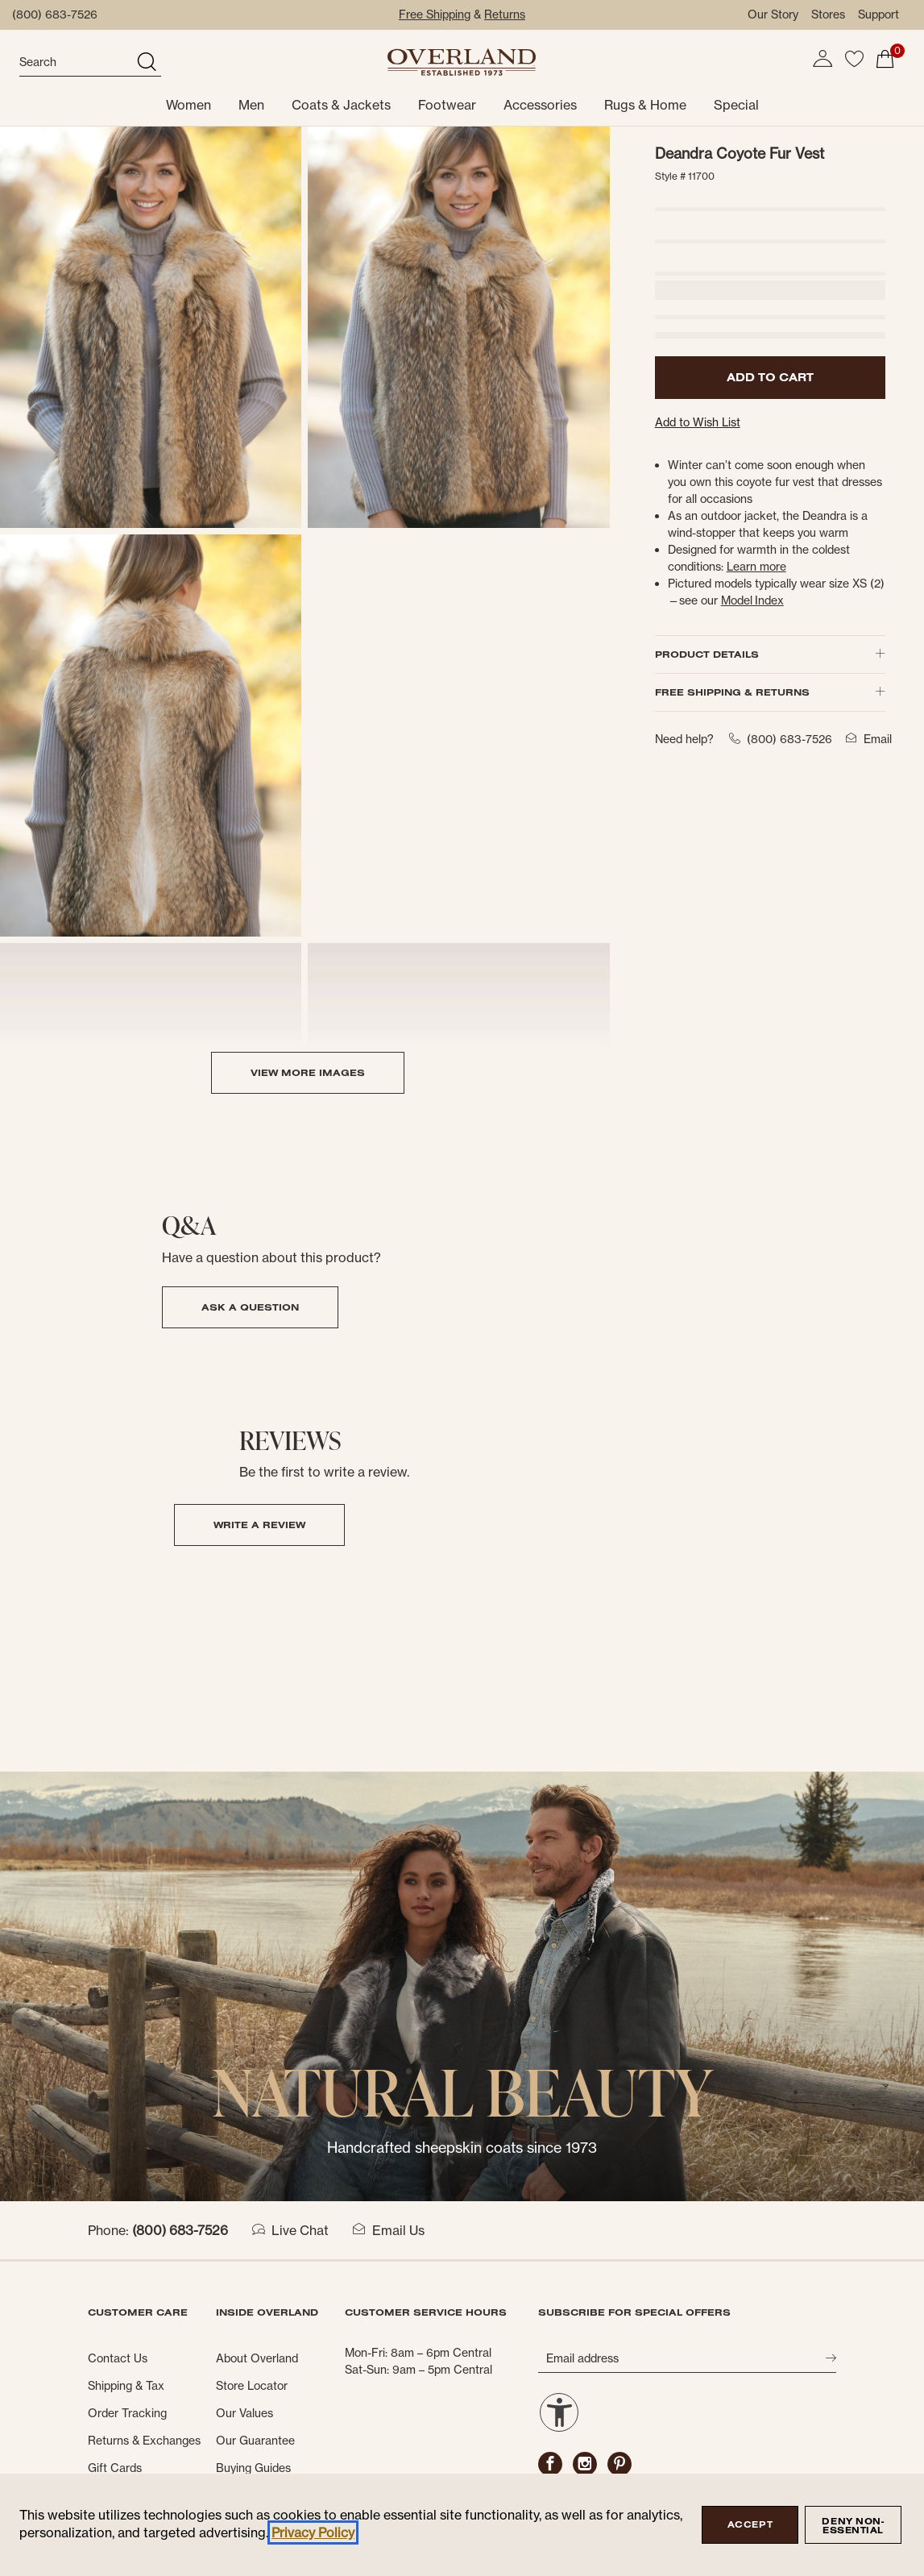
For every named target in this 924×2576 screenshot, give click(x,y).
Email (865, 739)
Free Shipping (434, 14)
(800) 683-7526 (54, 14)
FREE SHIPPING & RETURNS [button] (770, 692)
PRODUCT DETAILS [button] (770, 654)
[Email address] (681, 2358)
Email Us (389, 2230)
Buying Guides (253, 2468)
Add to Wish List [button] (697, 422)
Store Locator (252, 2386)
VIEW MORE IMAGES (308, 1072)
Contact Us (117, 2358)
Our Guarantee (255, 2440)
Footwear (447, 105)
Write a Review (259, 1525)
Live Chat (290, 2230)
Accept (750, 2524)
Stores (828, 14)
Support (878, 14)
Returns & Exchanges (144, 2440)
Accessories (540, 105)
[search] (75, 63)
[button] (822, 59)
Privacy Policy (312, 2532)
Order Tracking (127, 2413)
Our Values (244, 2413)
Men (251, 105)
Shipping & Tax (126, 2386)
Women (188, 105)
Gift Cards (115, 2468)
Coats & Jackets (341, 105)
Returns (504, 14)
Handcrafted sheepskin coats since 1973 (462, 2147)
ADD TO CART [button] (770, 377)
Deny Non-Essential (853, 2526)
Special (736, 105)
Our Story (773, 14)
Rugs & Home (645, 105)
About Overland (257, 2358)
